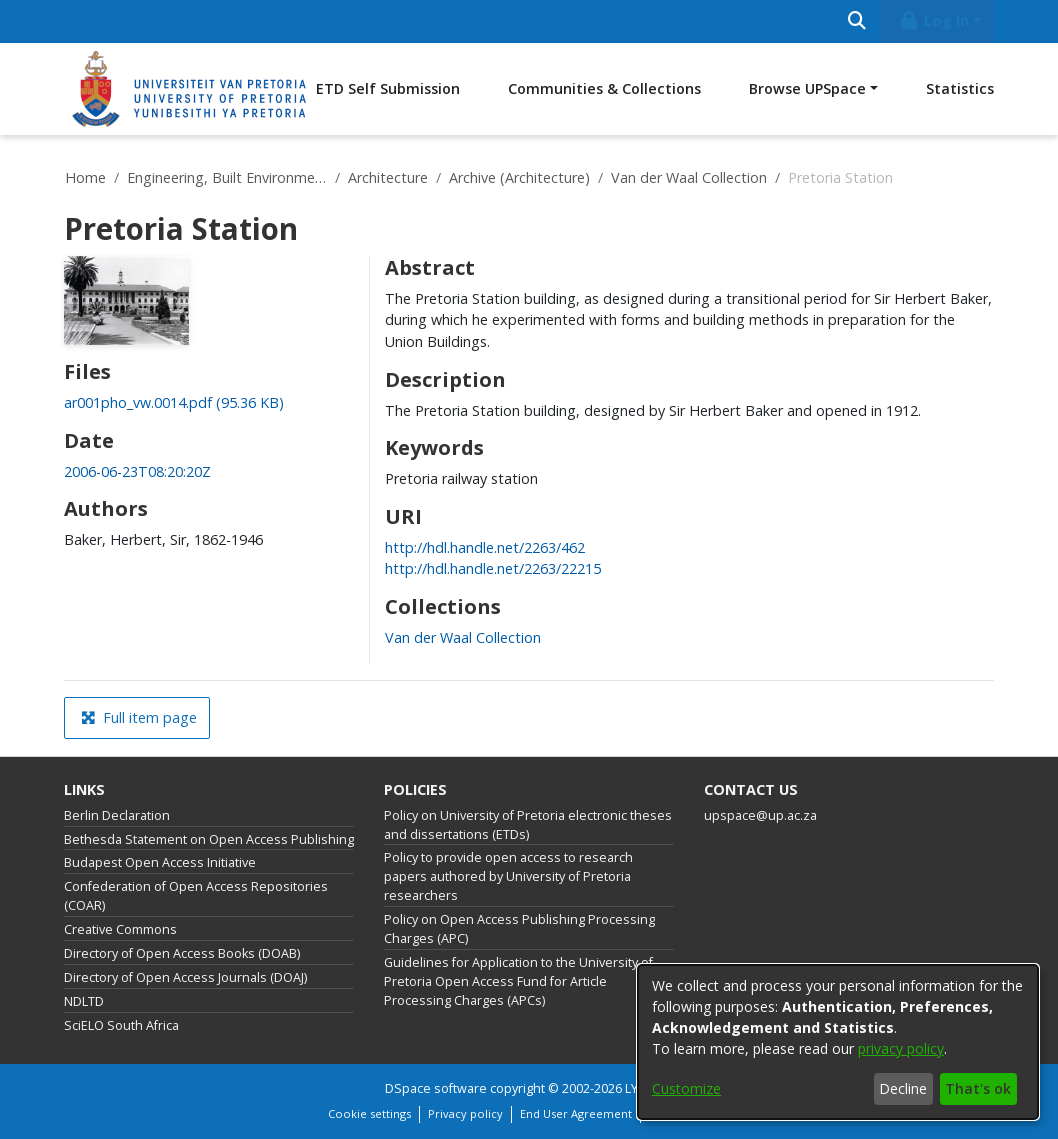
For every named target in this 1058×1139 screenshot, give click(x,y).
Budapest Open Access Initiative (160, 862)
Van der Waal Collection (689, 177)
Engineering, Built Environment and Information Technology (227, 177)
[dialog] (838, 1042)
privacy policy (901, 1048)
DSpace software (436, 1088)
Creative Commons (120, 929)
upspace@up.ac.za (760, 815)
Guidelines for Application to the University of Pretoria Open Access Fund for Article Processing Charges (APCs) (518, 981)
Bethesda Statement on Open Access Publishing (209, 839)
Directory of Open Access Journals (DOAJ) (185, 977)
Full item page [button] (139, 717)
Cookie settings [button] (369, 1113)
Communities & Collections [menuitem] (604, 88)
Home (85, 177)
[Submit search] (856, 21)
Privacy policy (465, 1113)
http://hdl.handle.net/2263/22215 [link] (493, 568)
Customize (686, 1088)
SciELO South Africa (121, 1025)
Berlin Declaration (117, 815)
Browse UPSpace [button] (807, 88)
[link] (174, 402)
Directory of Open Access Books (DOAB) (182, 953)
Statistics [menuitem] (960, 88)
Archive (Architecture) (519, 177)
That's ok (978, 1088)
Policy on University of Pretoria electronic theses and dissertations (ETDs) (528, 825)
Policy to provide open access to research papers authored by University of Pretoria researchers (508, 876)
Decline (903, 1088)
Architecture (388, 177)
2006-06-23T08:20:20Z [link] (137, 471)
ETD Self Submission (388, 88)
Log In (934, 20)
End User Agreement (576, 1113)
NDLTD (84, 1001)
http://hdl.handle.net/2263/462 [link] (485, 547)
